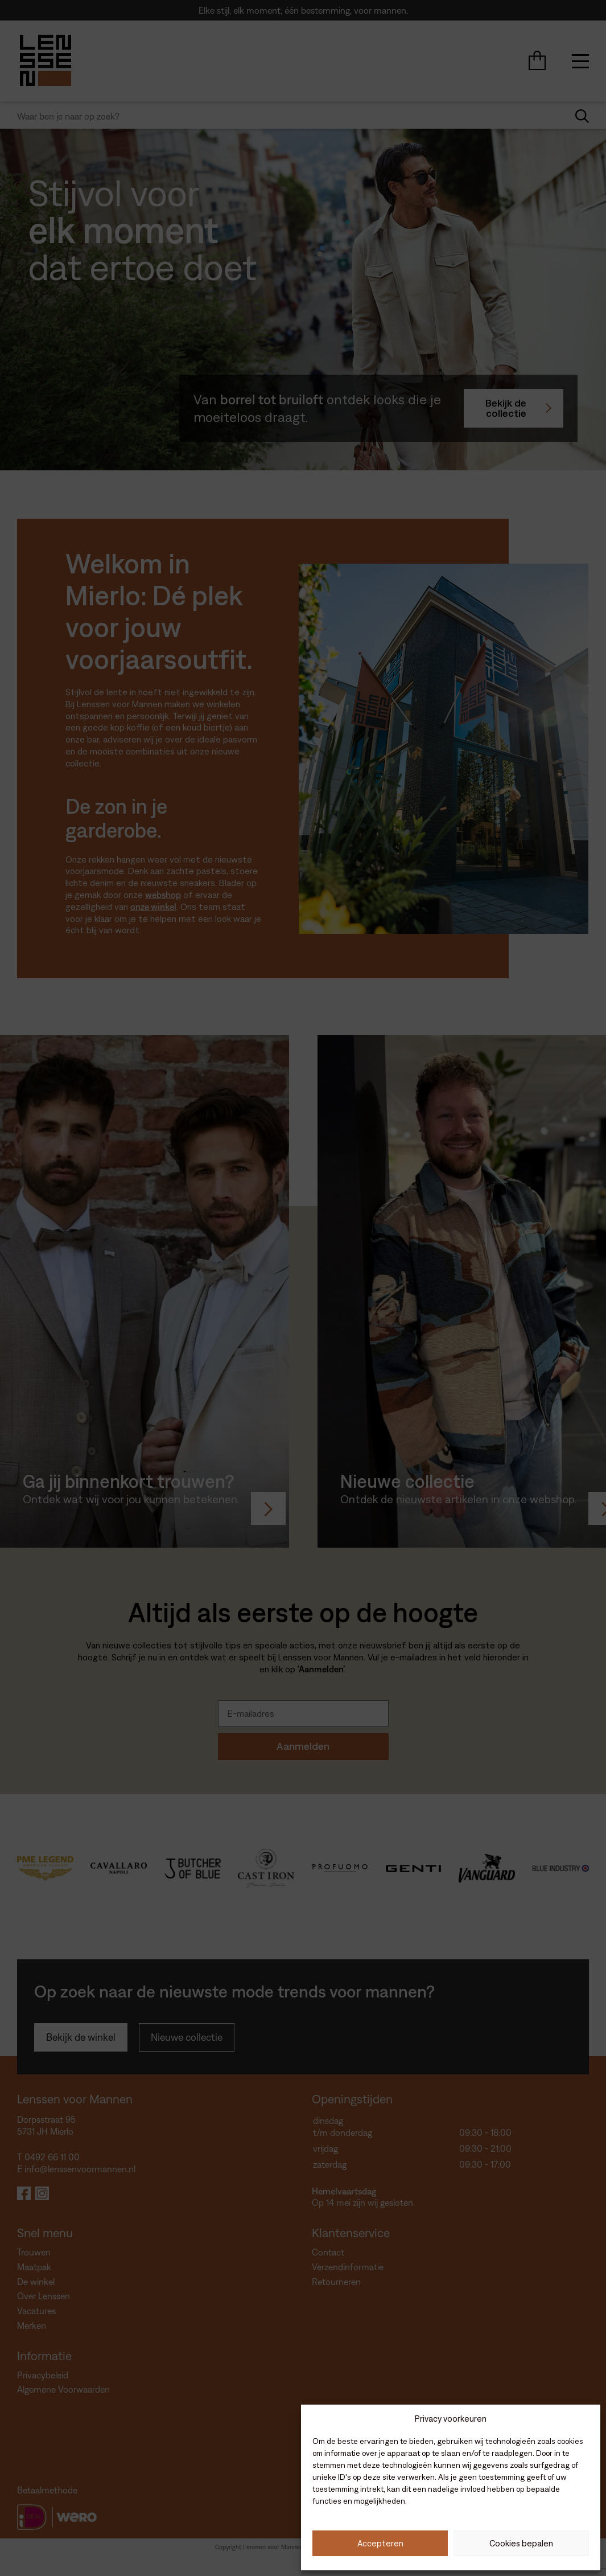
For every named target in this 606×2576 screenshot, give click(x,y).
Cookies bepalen (521, 2543)
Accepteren (380, 2543)
